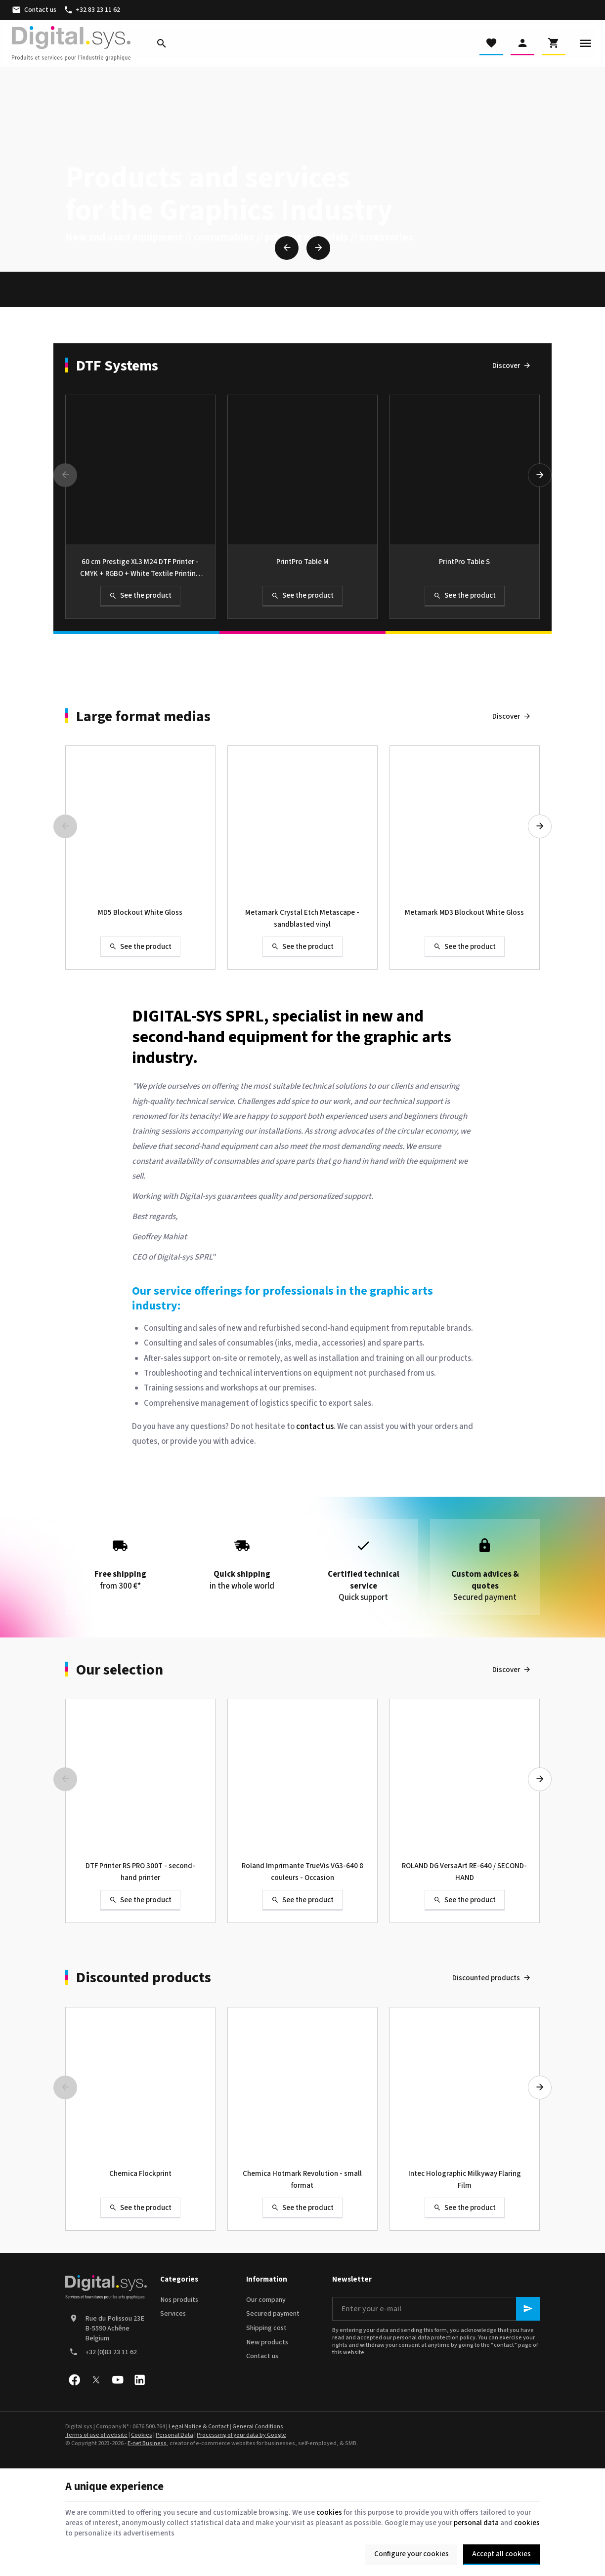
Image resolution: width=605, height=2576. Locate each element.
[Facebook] (74, 2380)
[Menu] (585, 43)
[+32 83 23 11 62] (92, 10)
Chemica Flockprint (140, 2173)
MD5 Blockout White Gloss (140, 912)
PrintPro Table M (302, 562)
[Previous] (287, 248)
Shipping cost (266, 2328)
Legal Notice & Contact (199, 2426)
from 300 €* (120, 1561)
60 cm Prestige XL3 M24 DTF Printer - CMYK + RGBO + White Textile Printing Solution (140, 568)
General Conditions (257, 2426)
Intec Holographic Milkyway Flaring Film (464, 2179)
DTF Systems (117, 366)
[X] (96, 2380)
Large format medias (143, 716)
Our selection (119, 1670)
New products (267, 2342)
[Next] (318, 248)
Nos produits (179, 2300)
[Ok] (528, 2309)
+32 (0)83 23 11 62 (111, 2352)
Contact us (262, 2356)
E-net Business (147, 2443)
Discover (506, 366)
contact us (315, 1426)
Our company (266, 2300)
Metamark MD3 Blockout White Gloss (464, 912)
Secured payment (273, 2314)
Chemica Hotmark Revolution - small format (302, 2179)
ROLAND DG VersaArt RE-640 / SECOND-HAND (464, 1872)
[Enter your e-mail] (436, 2309)
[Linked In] (139, 2380)
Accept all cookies (501, 2554)
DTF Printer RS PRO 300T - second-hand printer (140, 1872)
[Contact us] (34, 10)
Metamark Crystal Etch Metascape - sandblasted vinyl (302, 918)
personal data (476, 2523)
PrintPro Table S (464, 562)
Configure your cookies (411, 2554)
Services (173, 2314)
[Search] (161, 43)
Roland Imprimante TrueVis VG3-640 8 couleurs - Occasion (302, 1872)
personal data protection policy (434, 2337)
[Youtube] (118, 2380)
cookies (329, 2512)
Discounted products (143, 1977)
